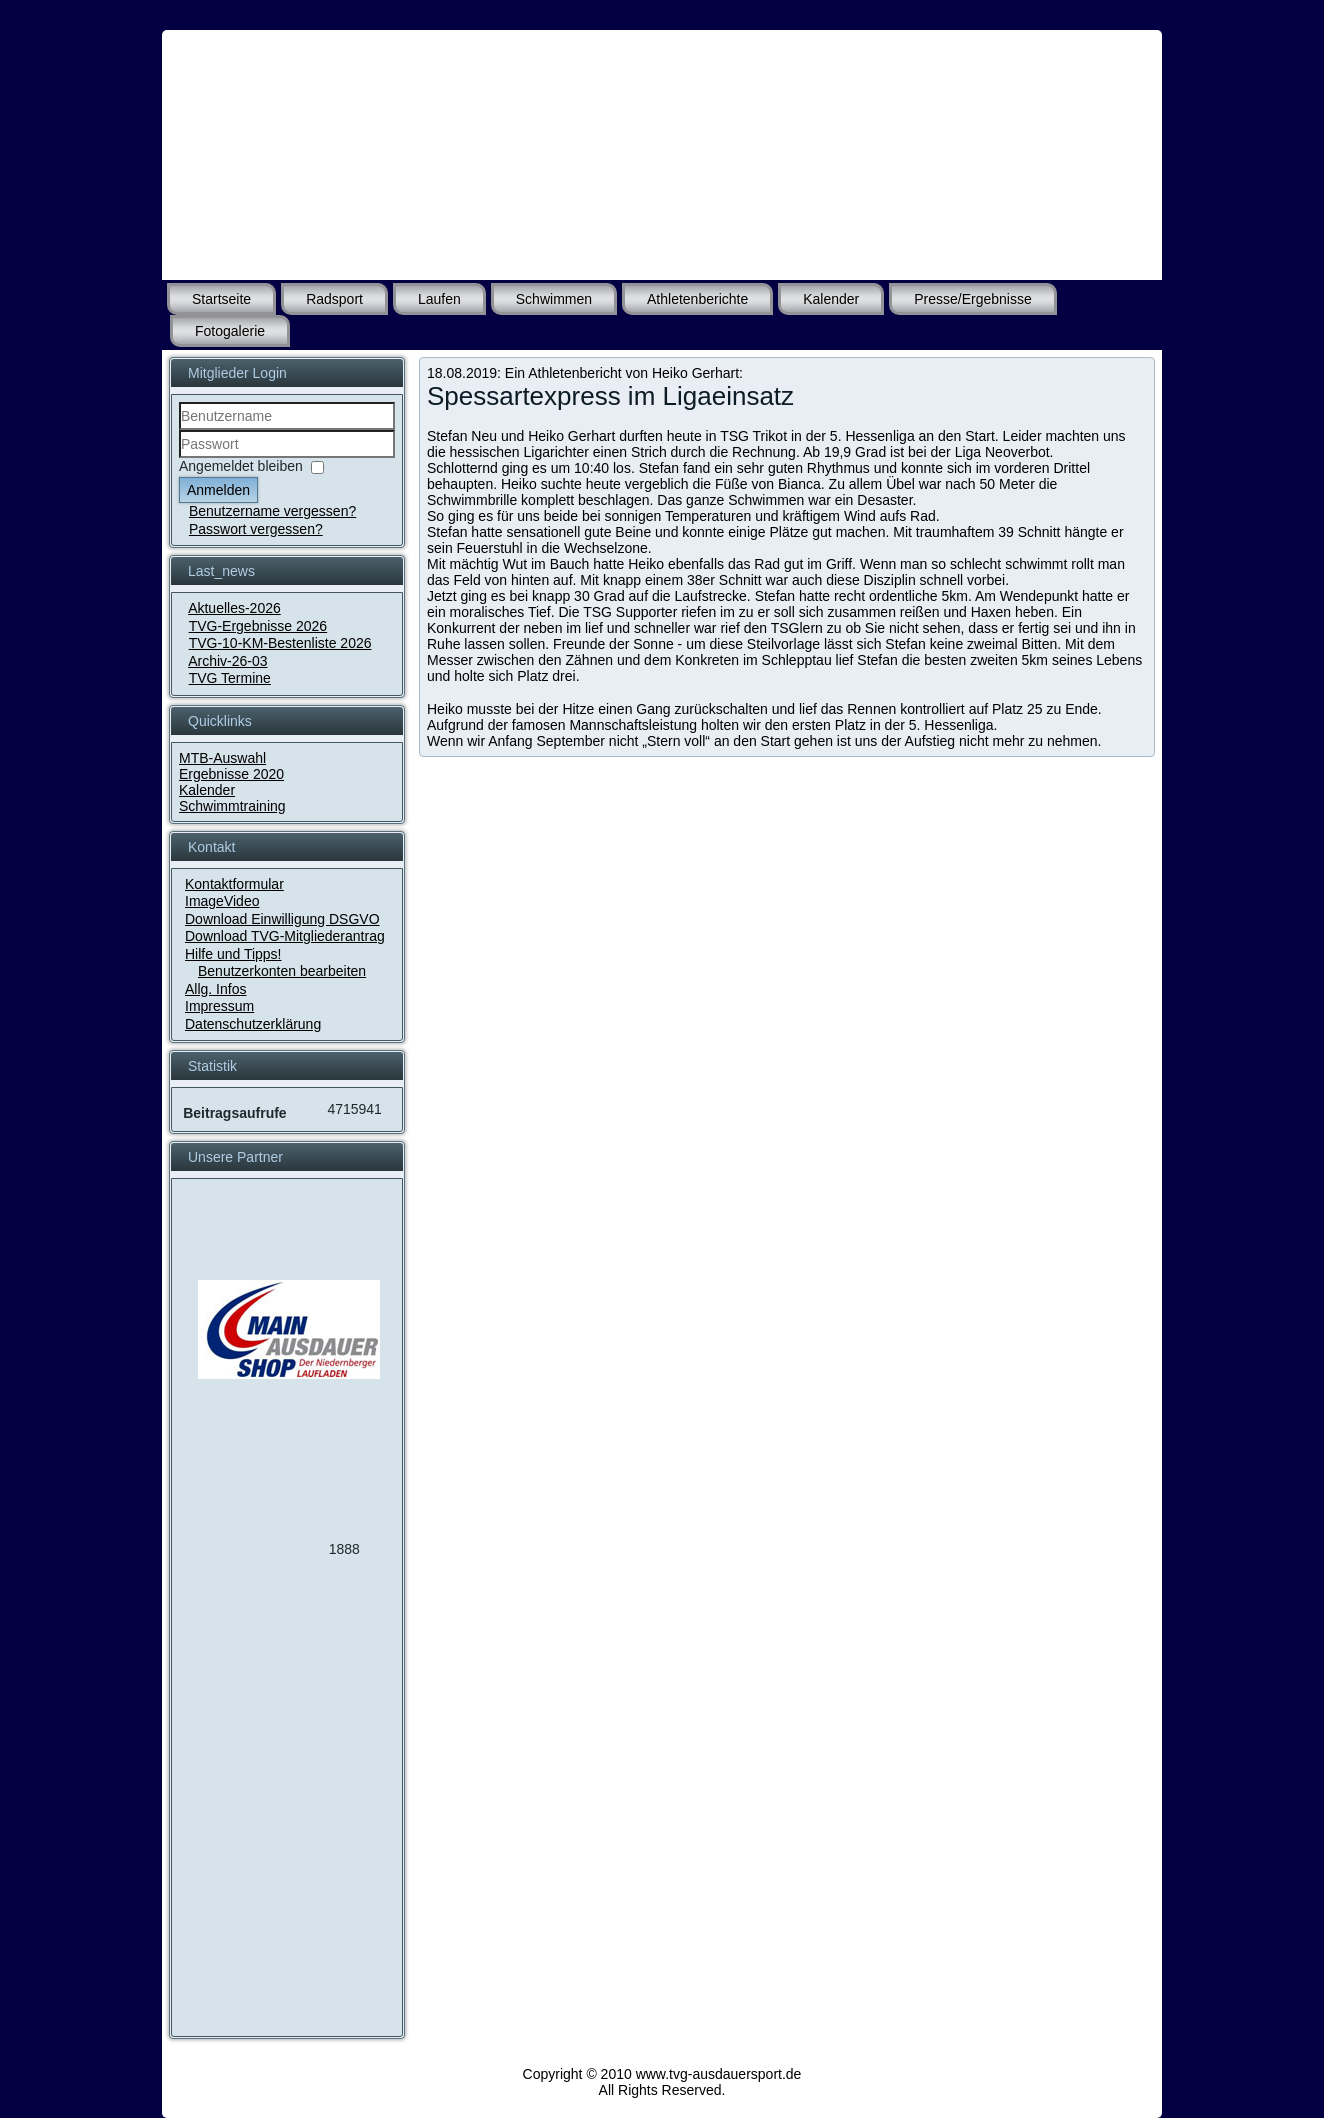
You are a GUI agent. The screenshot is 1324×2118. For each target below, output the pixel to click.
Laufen (439, 299)
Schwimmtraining (232, 806)
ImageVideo (222, 901)
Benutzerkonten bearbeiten (282, 971)
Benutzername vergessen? (272, 511)
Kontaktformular (234, 884)
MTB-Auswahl (222, 758)
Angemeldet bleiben (241, 466)
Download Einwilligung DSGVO (282, 919)
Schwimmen (554, 299)
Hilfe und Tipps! (233, 954)
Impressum (219, 1006)
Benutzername (179, 430)
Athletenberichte (697, 299)
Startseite (221, 299)
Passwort (179, 458)
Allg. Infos (215, 989)
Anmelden (218, 490)
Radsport (334, 299)
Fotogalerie (230, 331)
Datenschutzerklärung (253, 1024)
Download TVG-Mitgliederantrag (285, 936)
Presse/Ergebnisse (973, 299)
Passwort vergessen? (256, 529)
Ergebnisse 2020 (231, 774)
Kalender (831, 299)
